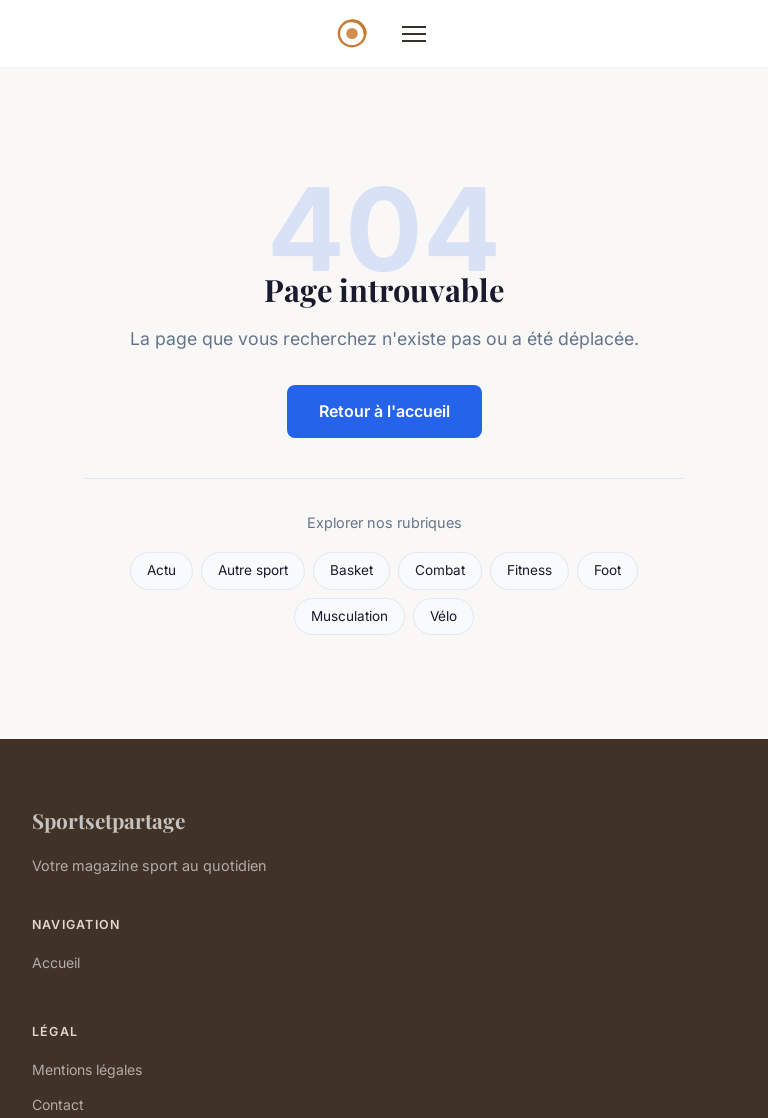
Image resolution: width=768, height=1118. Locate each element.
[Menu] (414, 34)
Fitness (529, 570)
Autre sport (253, 570)
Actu (161, 570)
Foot (607, 570)
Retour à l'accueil (384, 411)
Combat (440, 570)
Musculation (349, 616)
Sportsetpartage (108, 820)
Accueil (56, 962)
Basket (351, 570)
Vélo (443, 616)
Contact (58, 1104)
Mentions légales (87, 1069)
